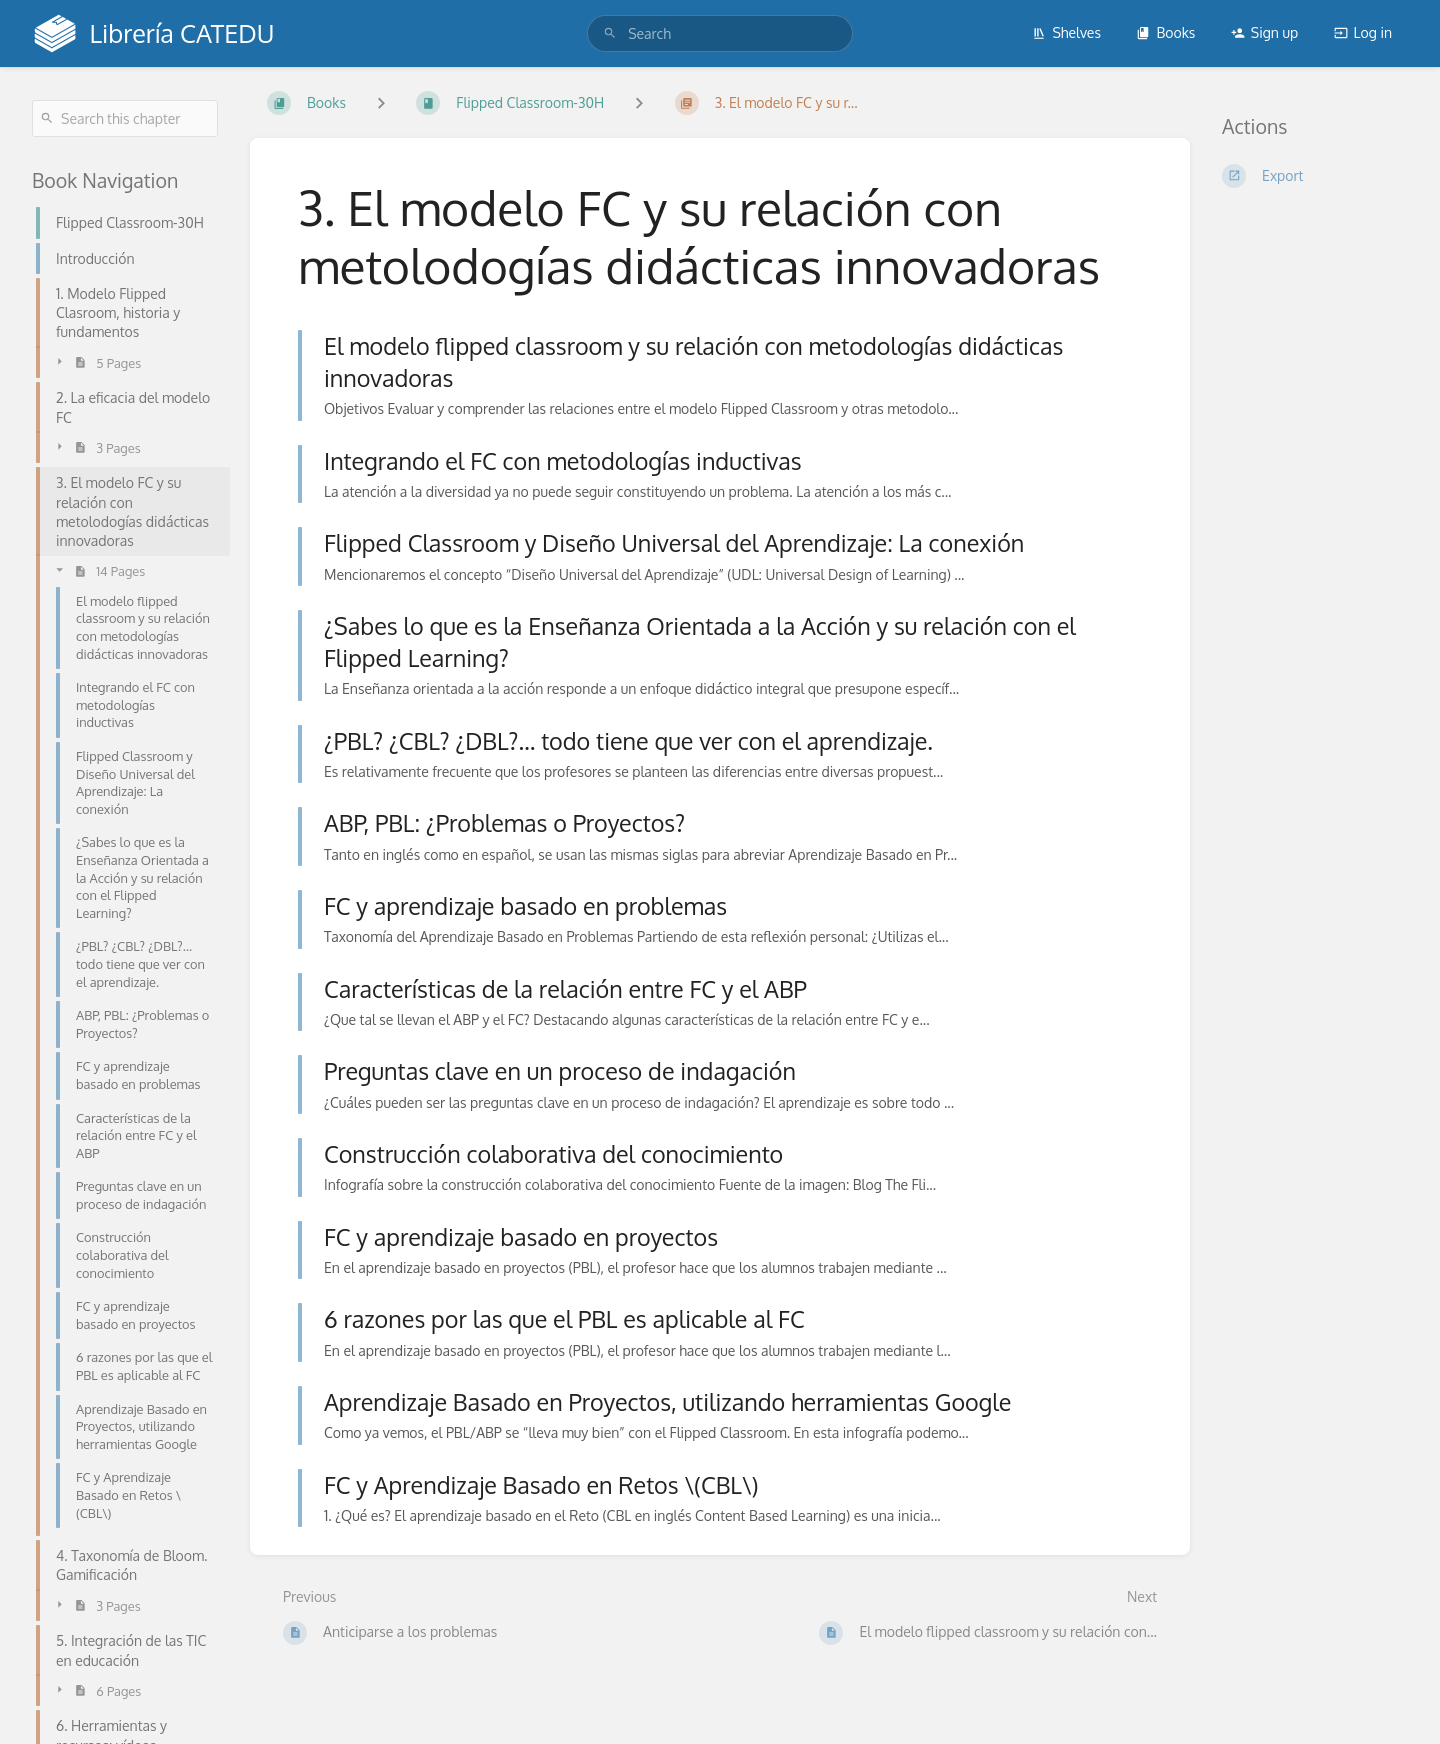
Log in (1363, 32)
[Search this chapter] (125, 118)
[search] (720, 33)
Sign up (1264, 32)
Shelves (1066, 32)
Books (1165, 32)
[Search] (610, 33)
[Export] (1315, 176)
